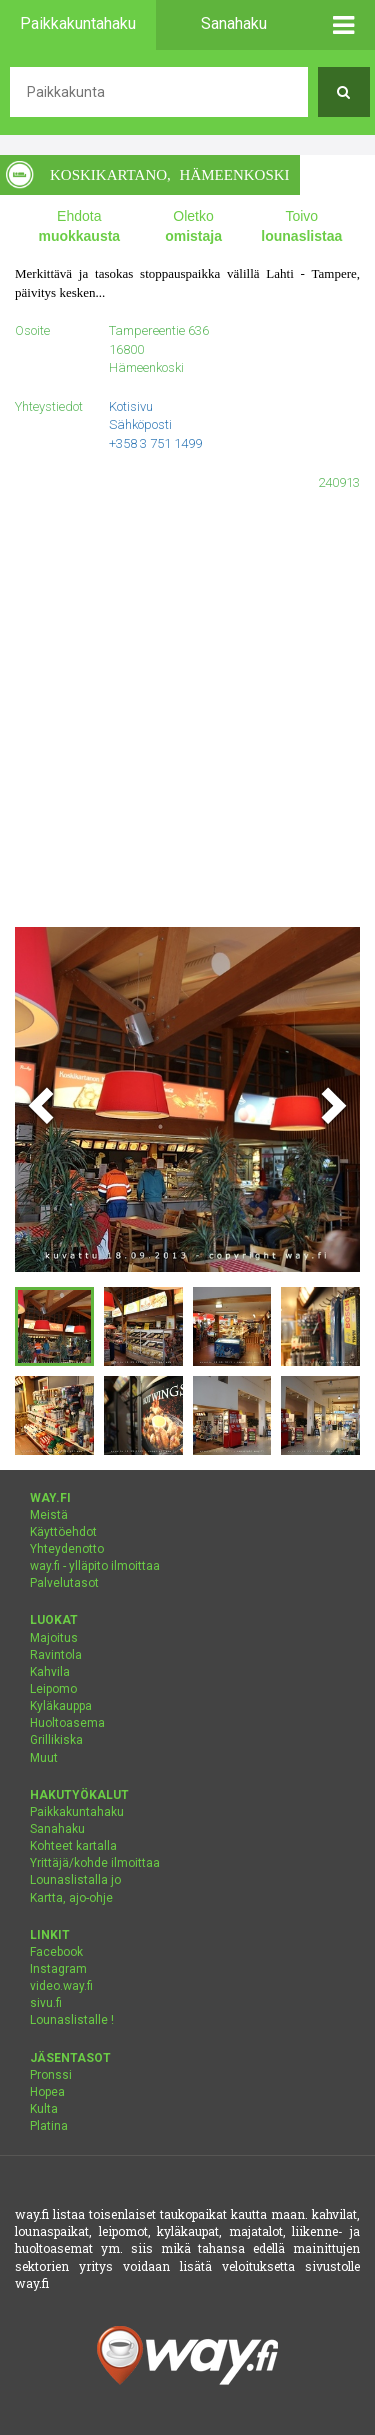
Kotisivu (131, 406)
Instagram (58, 1969)
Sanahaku (57, 1829)
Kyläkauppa (61, 1706)
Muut (44, 1758)
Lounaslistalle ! (72, 2020)
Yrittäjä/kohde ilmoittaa (95, 1863)
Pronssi (51, 2075)
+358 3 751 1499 (155, 443)
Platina (49, 2126)
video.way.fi (61, 1986)
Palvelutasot (64, 1583)
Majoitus (54, 1638)
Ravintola (56, 1655)
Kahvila (50, 1672)
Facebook (56, 1952)
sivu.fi (46, 2003)
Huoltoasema (67, 1723)
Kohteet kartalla (73, 1846)
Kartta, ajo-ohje (71, 1898)
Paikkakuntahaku (77, 1812)
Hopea (47, 2092)
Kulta (44, 2109)
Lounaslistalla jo (75, 1880)
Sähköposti (140, 424)
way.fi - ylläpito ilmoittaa (95, 1566)
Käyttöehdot (63, 1532)
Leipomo (53, 1689)
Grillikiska (56, 1740)
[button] (344, 25)
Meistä (49, 1515)
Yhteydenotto (67, 1549)
